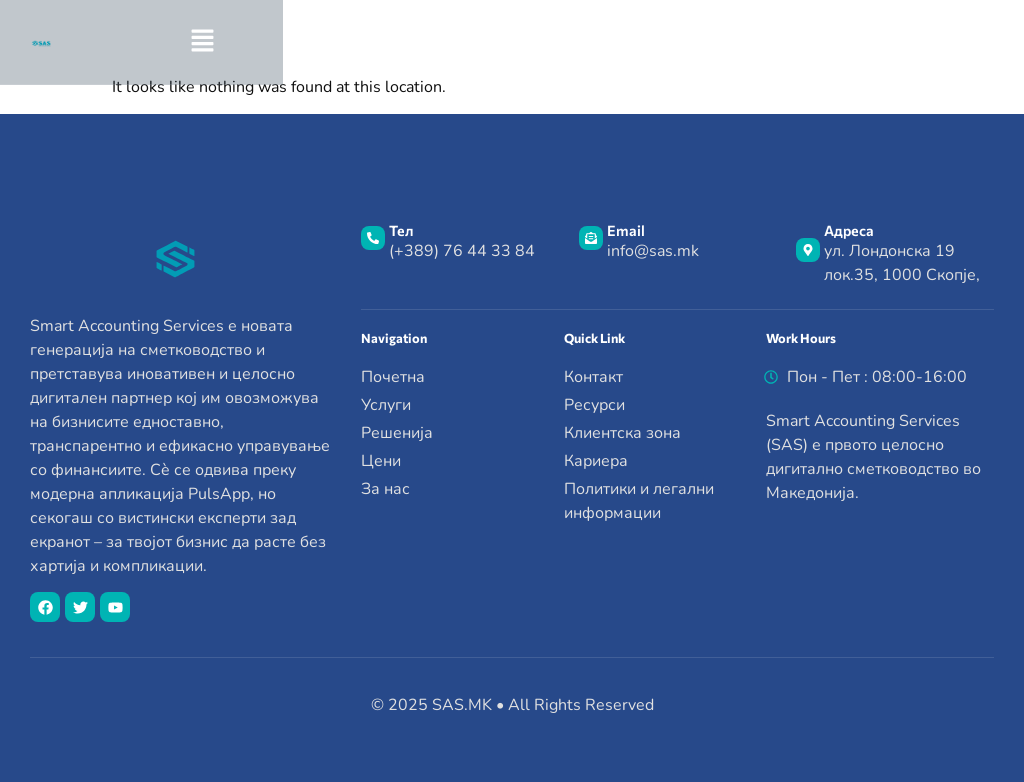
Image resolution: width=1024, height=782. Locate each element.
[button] (839, 42)
